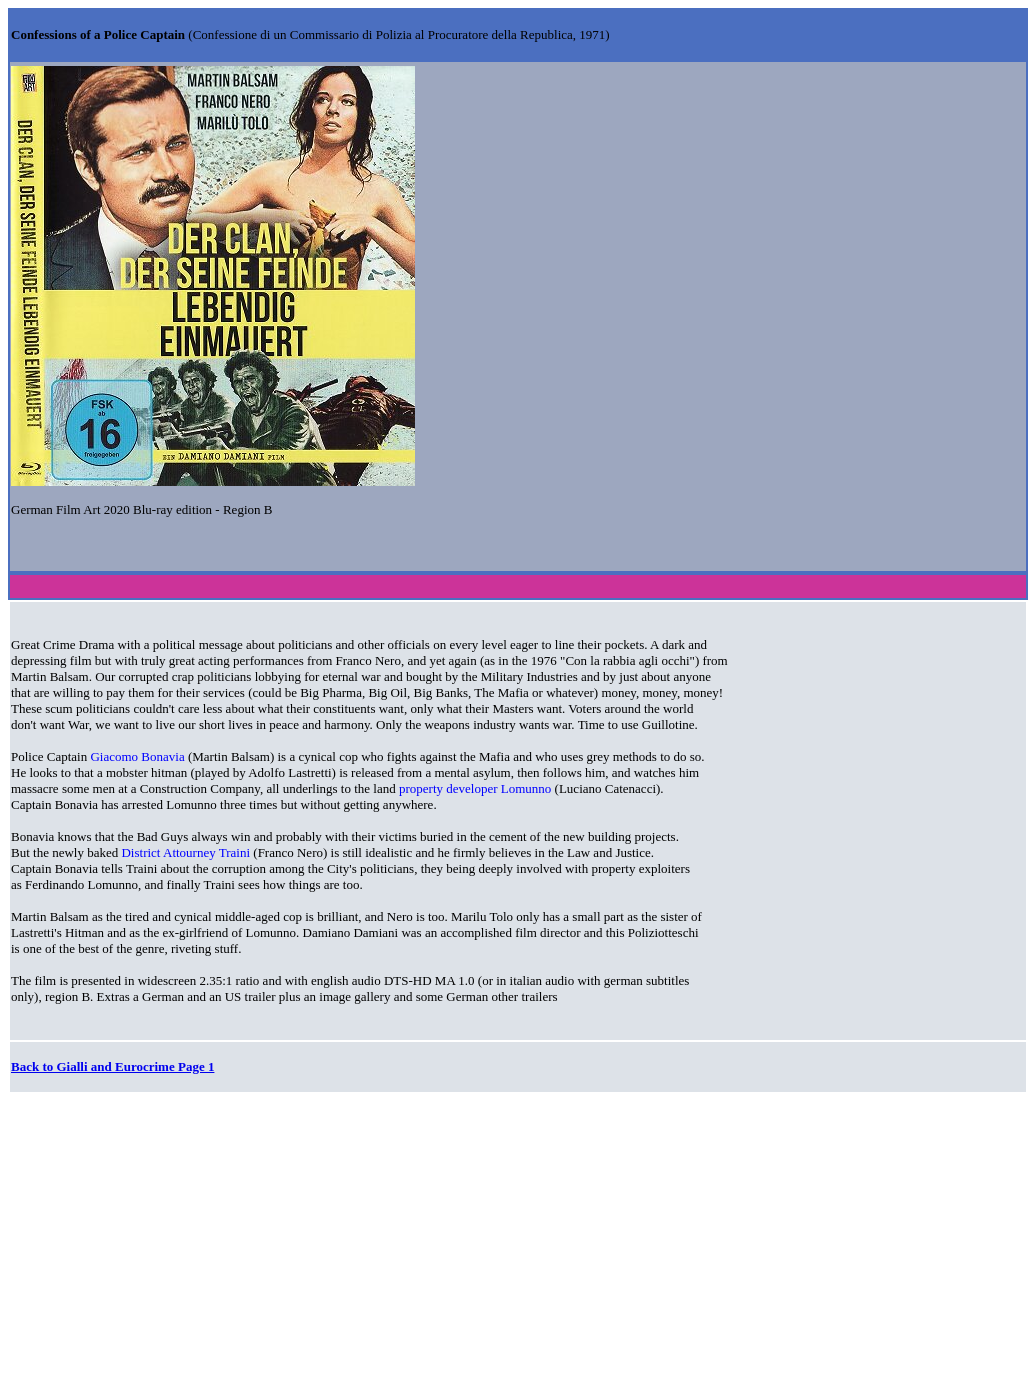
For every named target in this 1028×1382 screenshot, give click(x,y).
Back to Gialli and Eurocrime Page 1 (112, 1066)
